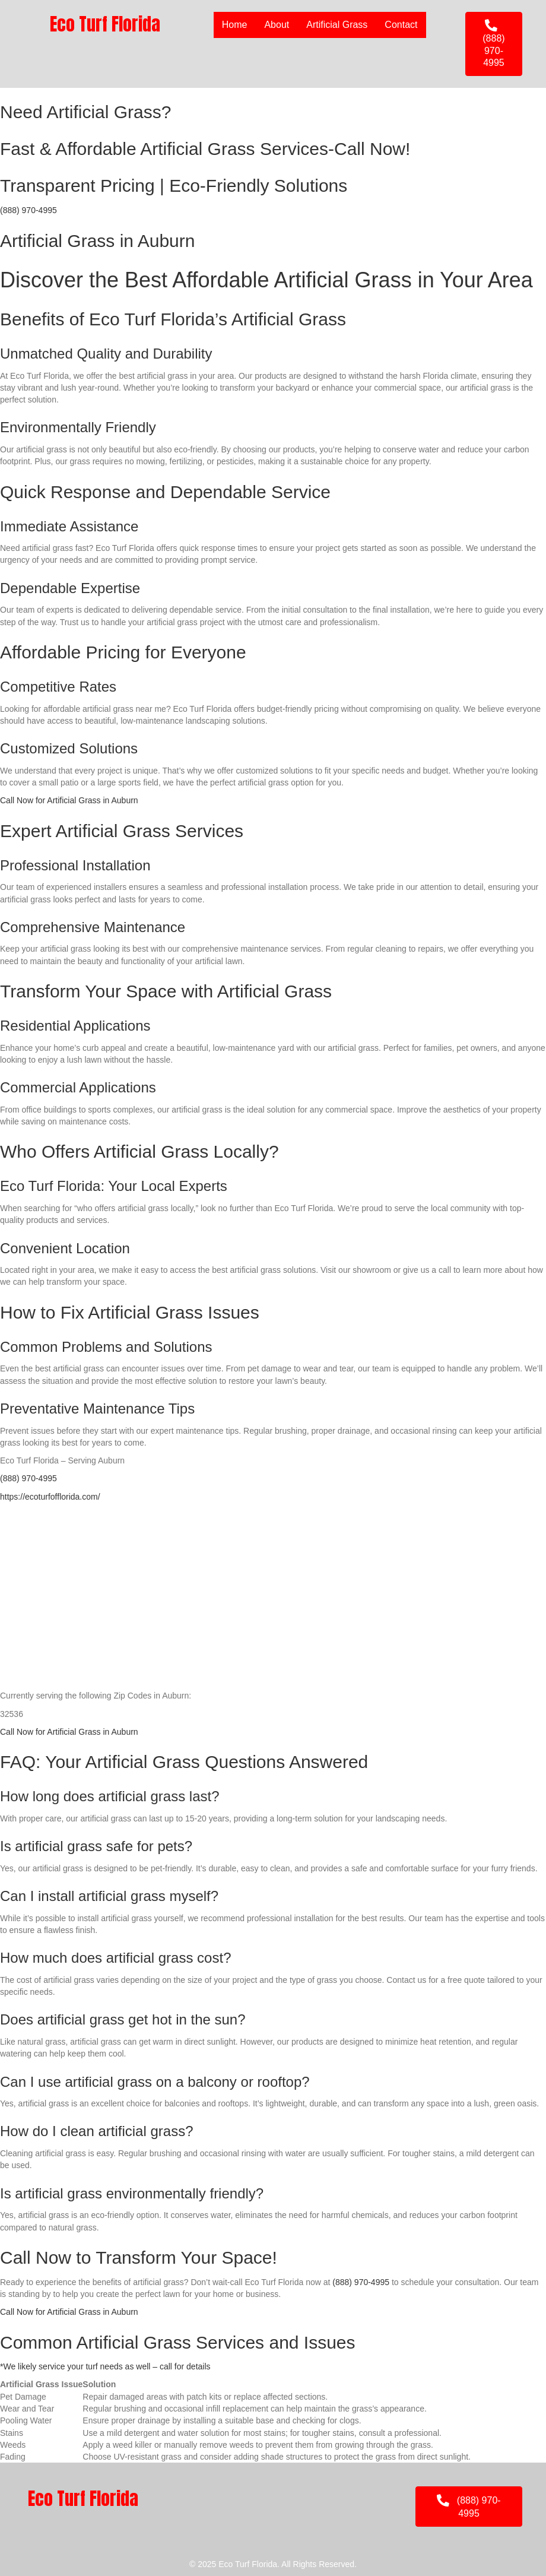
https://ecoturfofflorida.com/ (50, 1496)
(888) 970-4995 (28, 210)
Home (234, 25)
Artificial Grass (336, 25)
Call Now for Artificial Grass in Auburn (69, 800)
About (276, 25)
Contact (401, 25)
